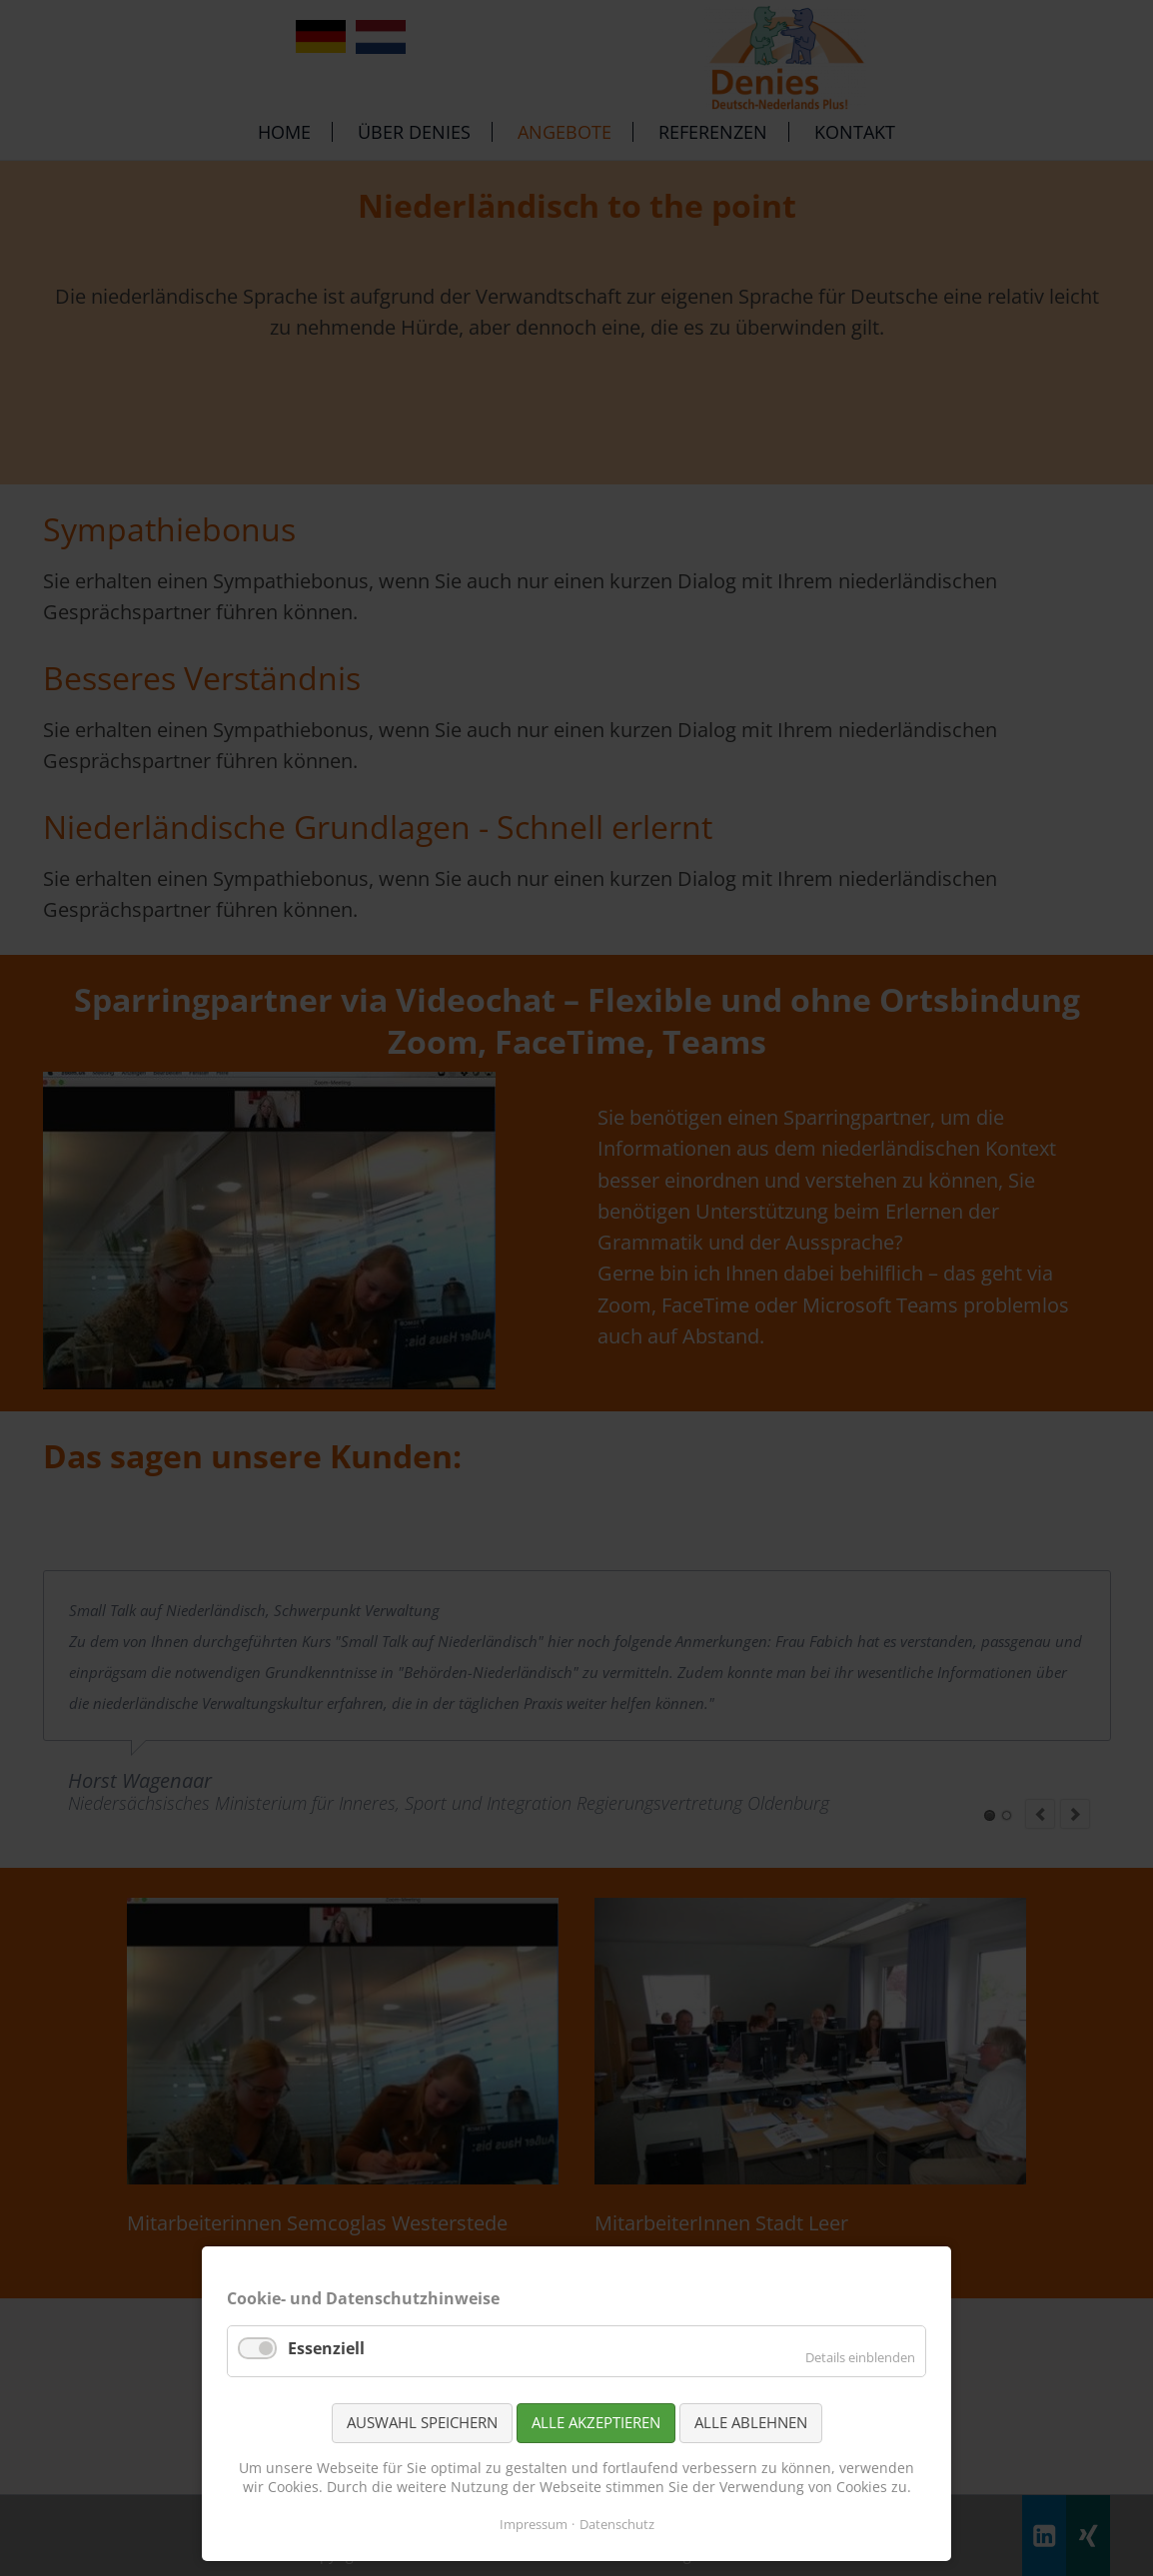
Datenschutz (616, 2524)
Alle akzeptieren (596, 2422)
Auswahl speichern (422, 2422)
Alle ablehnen (750, 2422)
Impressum (534, 2524)
